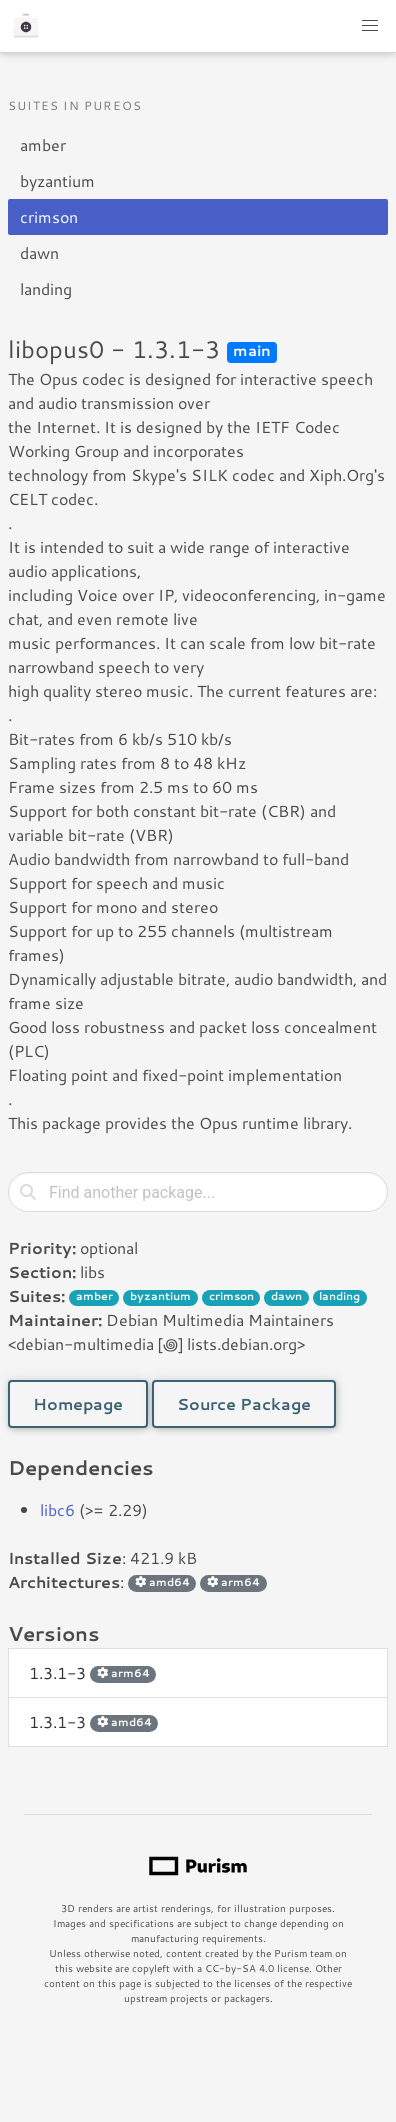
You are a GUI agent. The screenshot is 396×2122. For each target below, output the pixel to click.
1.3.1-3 (92, 1672)
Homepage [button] (78, 1403)
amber (43, 144)
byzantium (57, 180)
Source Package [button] (244, 1403)
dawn (39, 252)
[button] (370, 26)
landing (46, 288)
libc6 (57, 1509)
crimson (49, 216)
